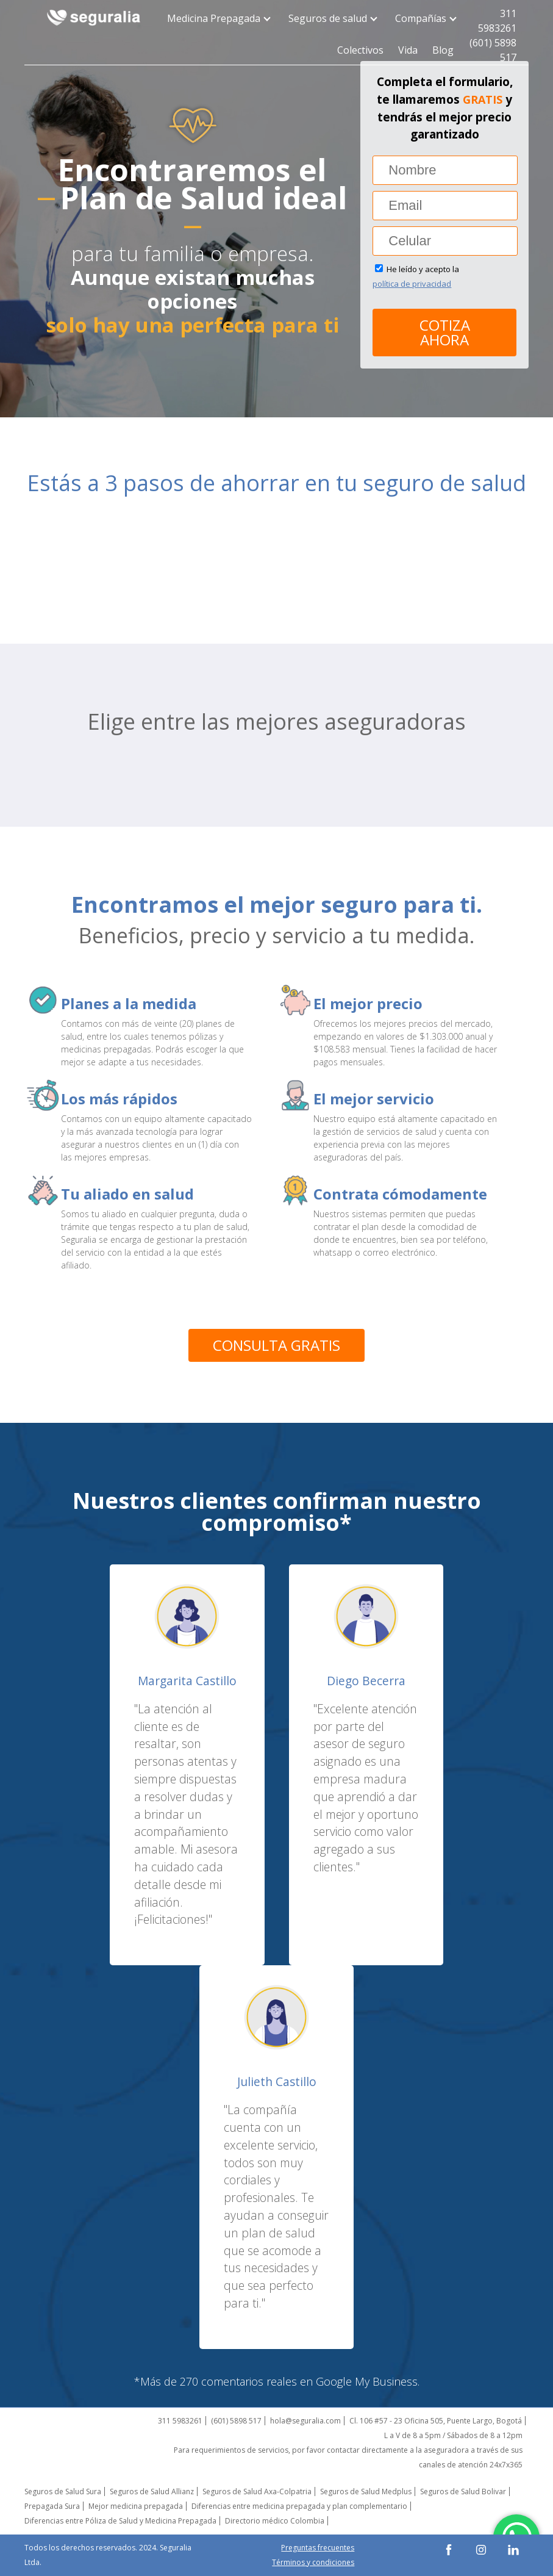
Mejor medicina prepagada (135, 2506)
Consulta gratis (276, 1345)
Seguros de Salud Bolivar (463, 2491)
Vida (408, 50)
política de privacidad (412, 283)
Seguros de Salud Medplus (366, 2491)
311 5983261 (497, 21)
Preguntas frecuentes (317, 2547)
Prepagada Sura (52, 2506)
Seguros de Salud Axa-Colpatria (257, 2491)
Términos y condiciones (313, 2562)
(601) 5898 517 (492, 50)
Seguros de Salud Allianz (152, 2491)
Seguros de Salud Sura (62, 2491)
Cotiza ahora (444, 332)
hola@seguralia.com (305, 2420)
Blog (443, 50)
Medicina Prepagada (217, 18)
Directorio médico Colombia (274, 2520)
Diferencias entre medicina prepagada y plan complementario (299, 2506)
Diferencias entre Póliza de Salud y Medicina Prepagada (120, 2520)
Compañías (424, 18)
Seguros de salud (331, 18)
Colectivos (360, 50)
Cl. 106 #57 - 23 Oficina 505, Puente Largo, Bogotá (435, 2420)
